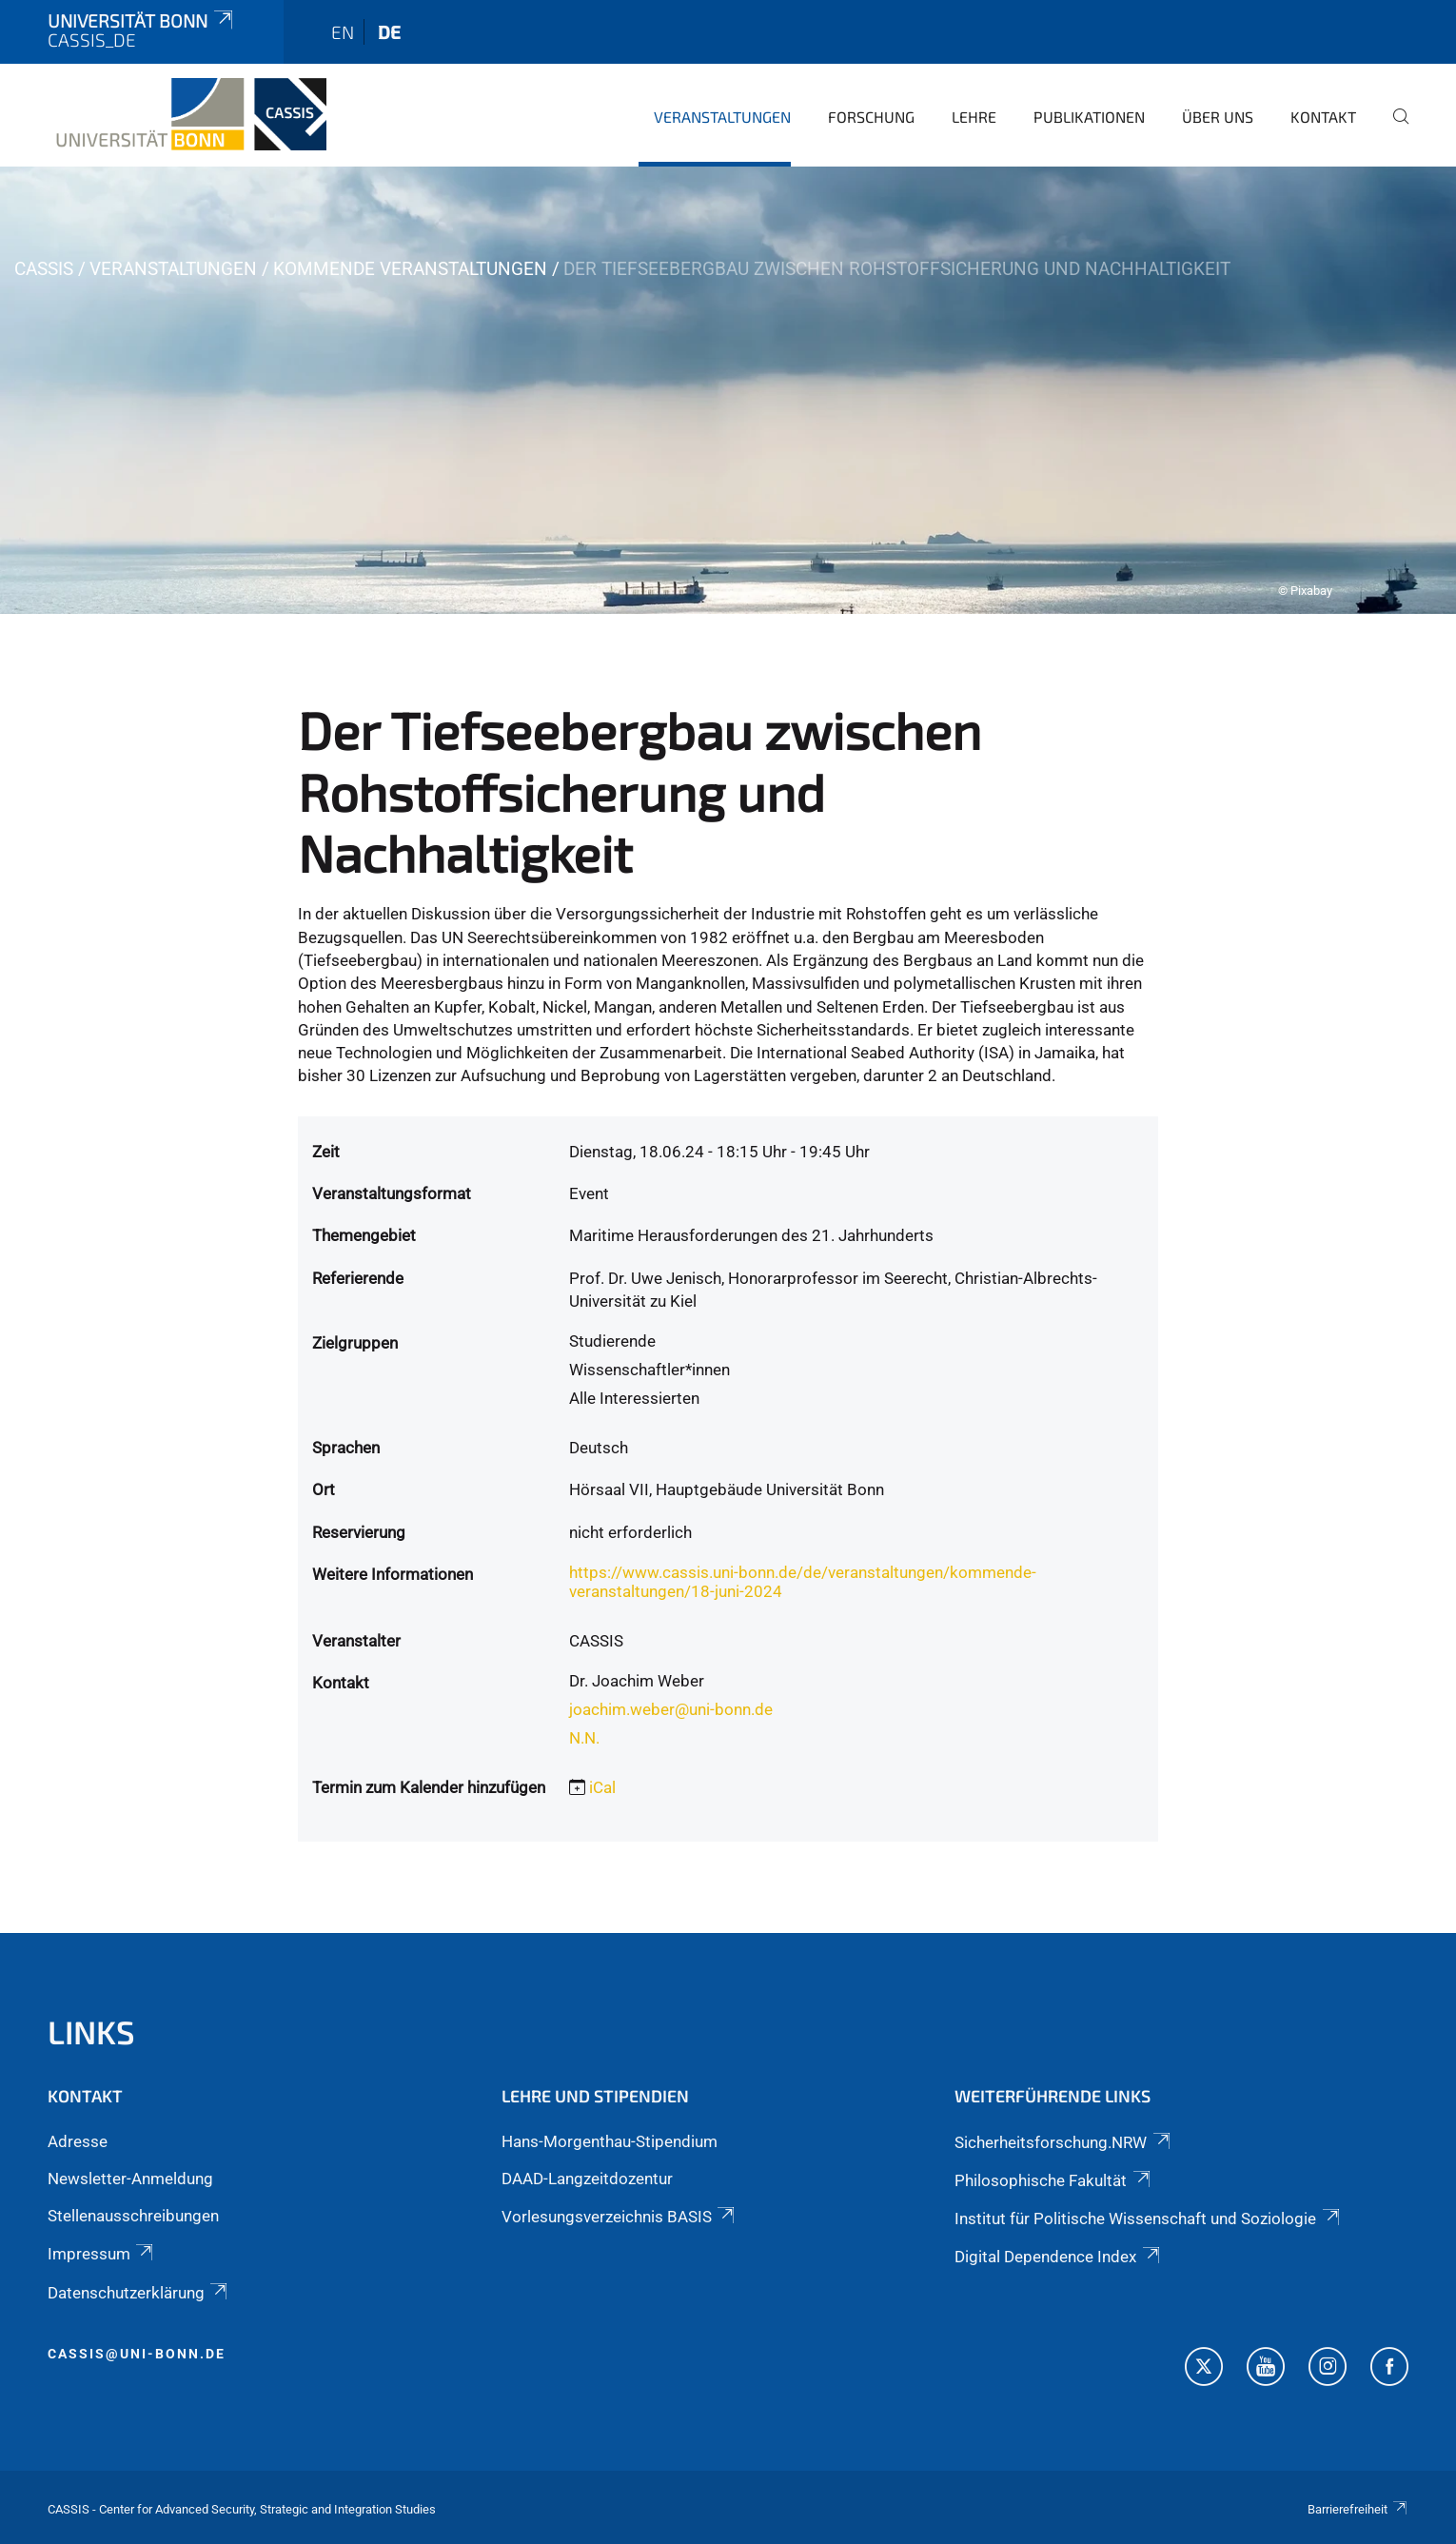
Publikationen (1089, 117)
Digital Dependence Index (1058, 2256)
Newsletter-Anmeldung (130, 2178)
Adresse (78, 2141)
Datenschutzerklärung (139, 2292)
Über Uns (1217, 117)
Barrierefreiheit (1358, 2509)
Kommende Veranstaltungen (410, 269)
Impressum (102, 2253)
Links (91, 2031)
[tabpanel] (728, 390)
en (342, 32)
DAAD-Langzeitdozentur (587, 2178)
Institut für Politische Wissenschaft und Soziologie (1148, 2218)
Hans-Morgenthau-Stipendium (610, 2141)
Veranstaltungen (722, 117)
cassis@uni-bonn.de (137, 2353)
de (389, 32)
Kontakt (1323, 117)
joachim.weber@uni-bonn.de (671, 1709)
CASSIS (43, 269)
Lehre (974, 117)
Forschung (871, 117)
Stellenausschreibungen (133, 2215)
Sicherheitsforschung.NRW (1063, 2142)
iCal (602, 1787)
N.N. (584, 1737)
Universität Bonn (142, 20)
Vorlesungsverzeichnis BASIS (620, 2216)
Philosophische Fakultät (1053, 2180)
